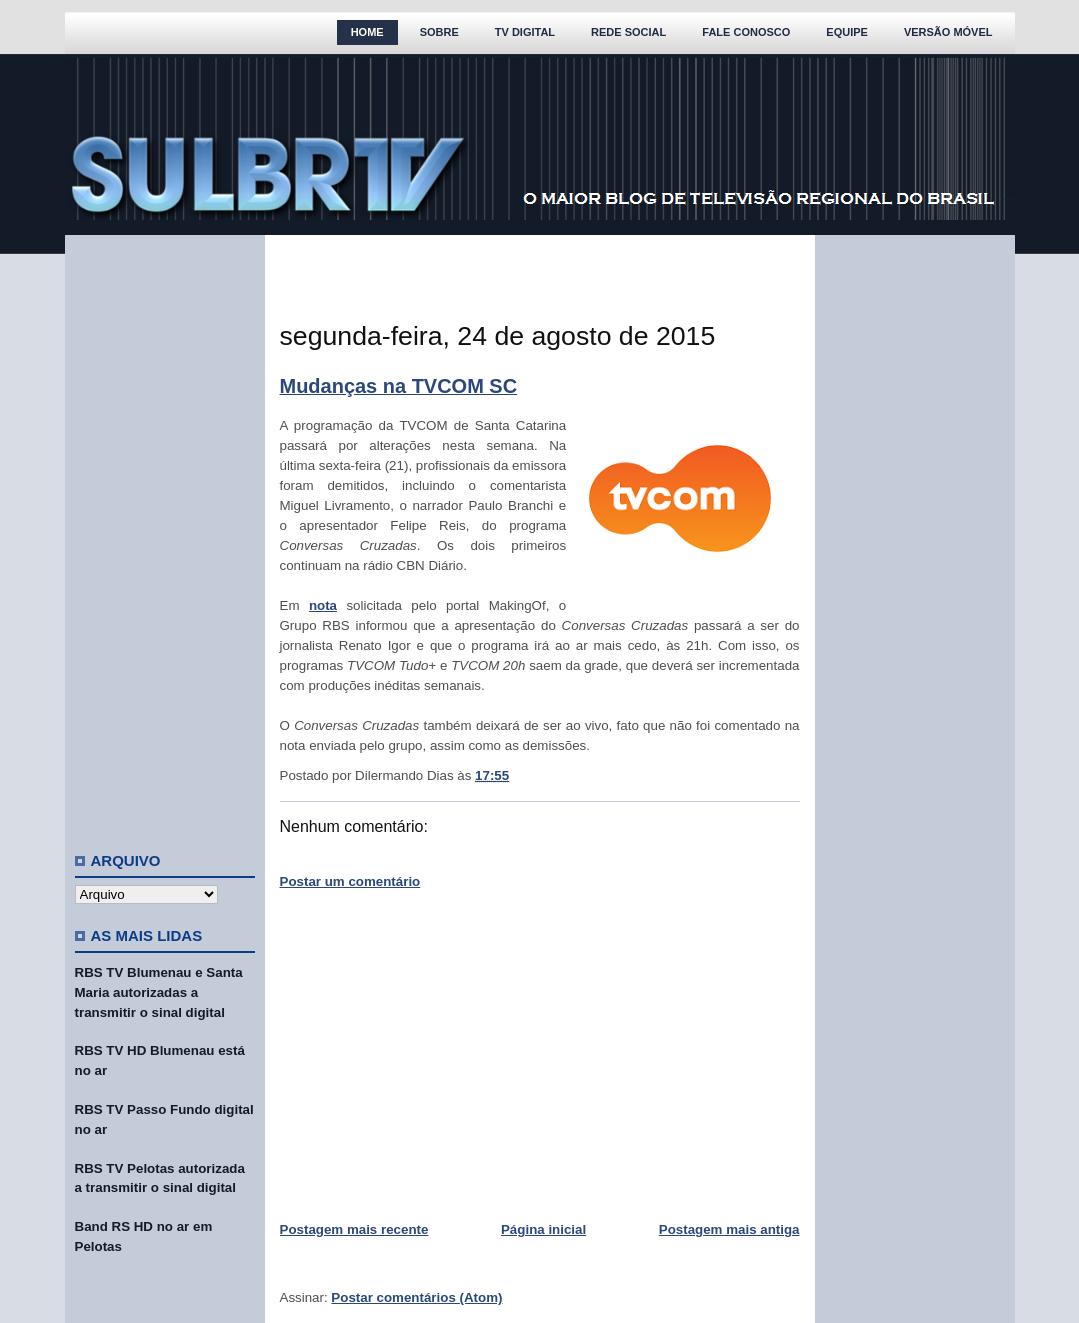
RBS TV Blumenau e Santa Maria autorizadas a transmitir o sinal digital (159, 992)
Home (367, 32)
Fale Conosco (746, 32)
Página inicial (543, 1229)
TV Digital (525, 32)
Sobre (439, 32)
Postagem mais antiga (729, 1229)
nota (323, 605)
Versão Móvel (948, 32)
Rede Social (628, 32)
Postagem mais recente (354, 1229)
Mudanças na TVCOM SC (399, 386)
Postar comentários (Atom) (416, 1297)
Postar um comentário (350, 881)
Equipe (847, 32)
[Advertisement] (165, 535)
